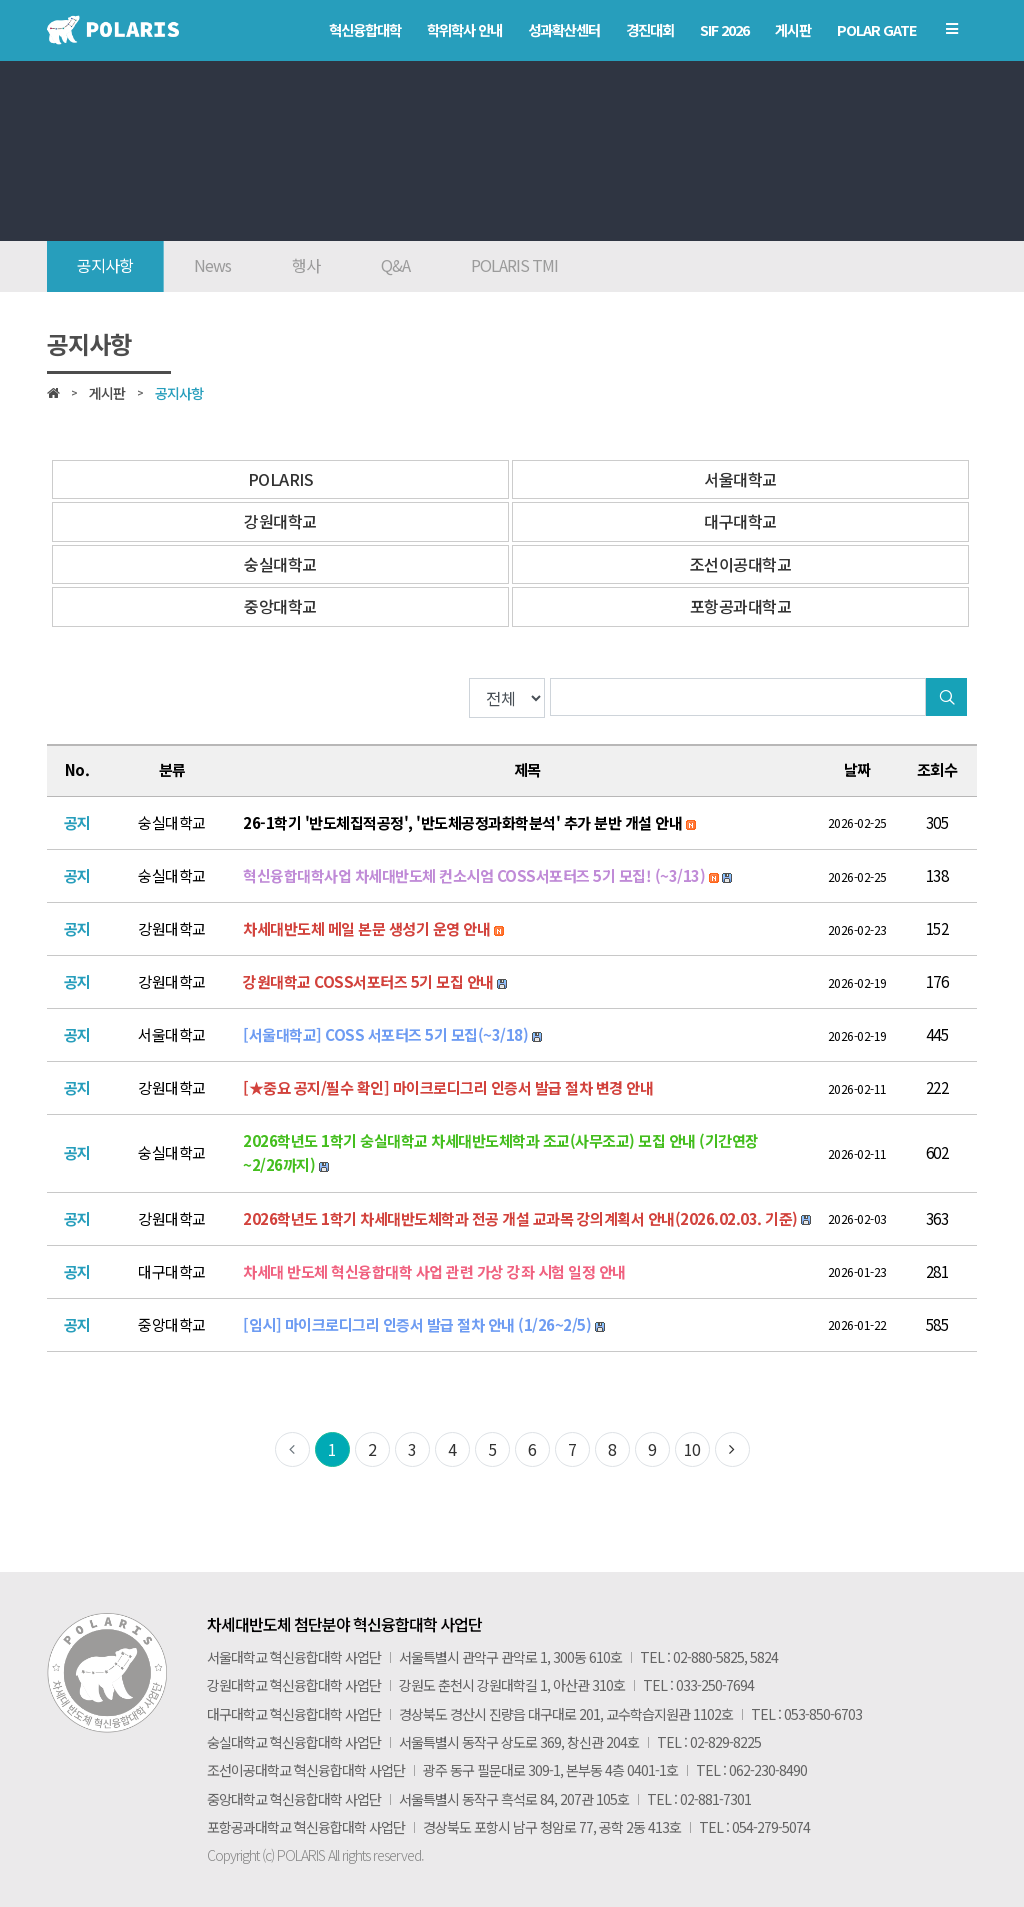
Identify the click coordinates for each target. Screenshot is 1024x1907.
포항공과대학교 (741, 606)
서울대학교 (740, 479)
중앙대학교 (280, 606)
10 (692, 1449)
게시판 (107, 393)
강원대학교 (280, 521)
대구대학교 (740, 521)
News (212, 265)
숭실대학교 (280, 564)
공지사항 (105, 265)
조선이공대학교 (741, 564)
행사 (306, 265)
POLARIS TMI (514, 265)
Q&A (395, 265)
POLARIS (281, 479)
